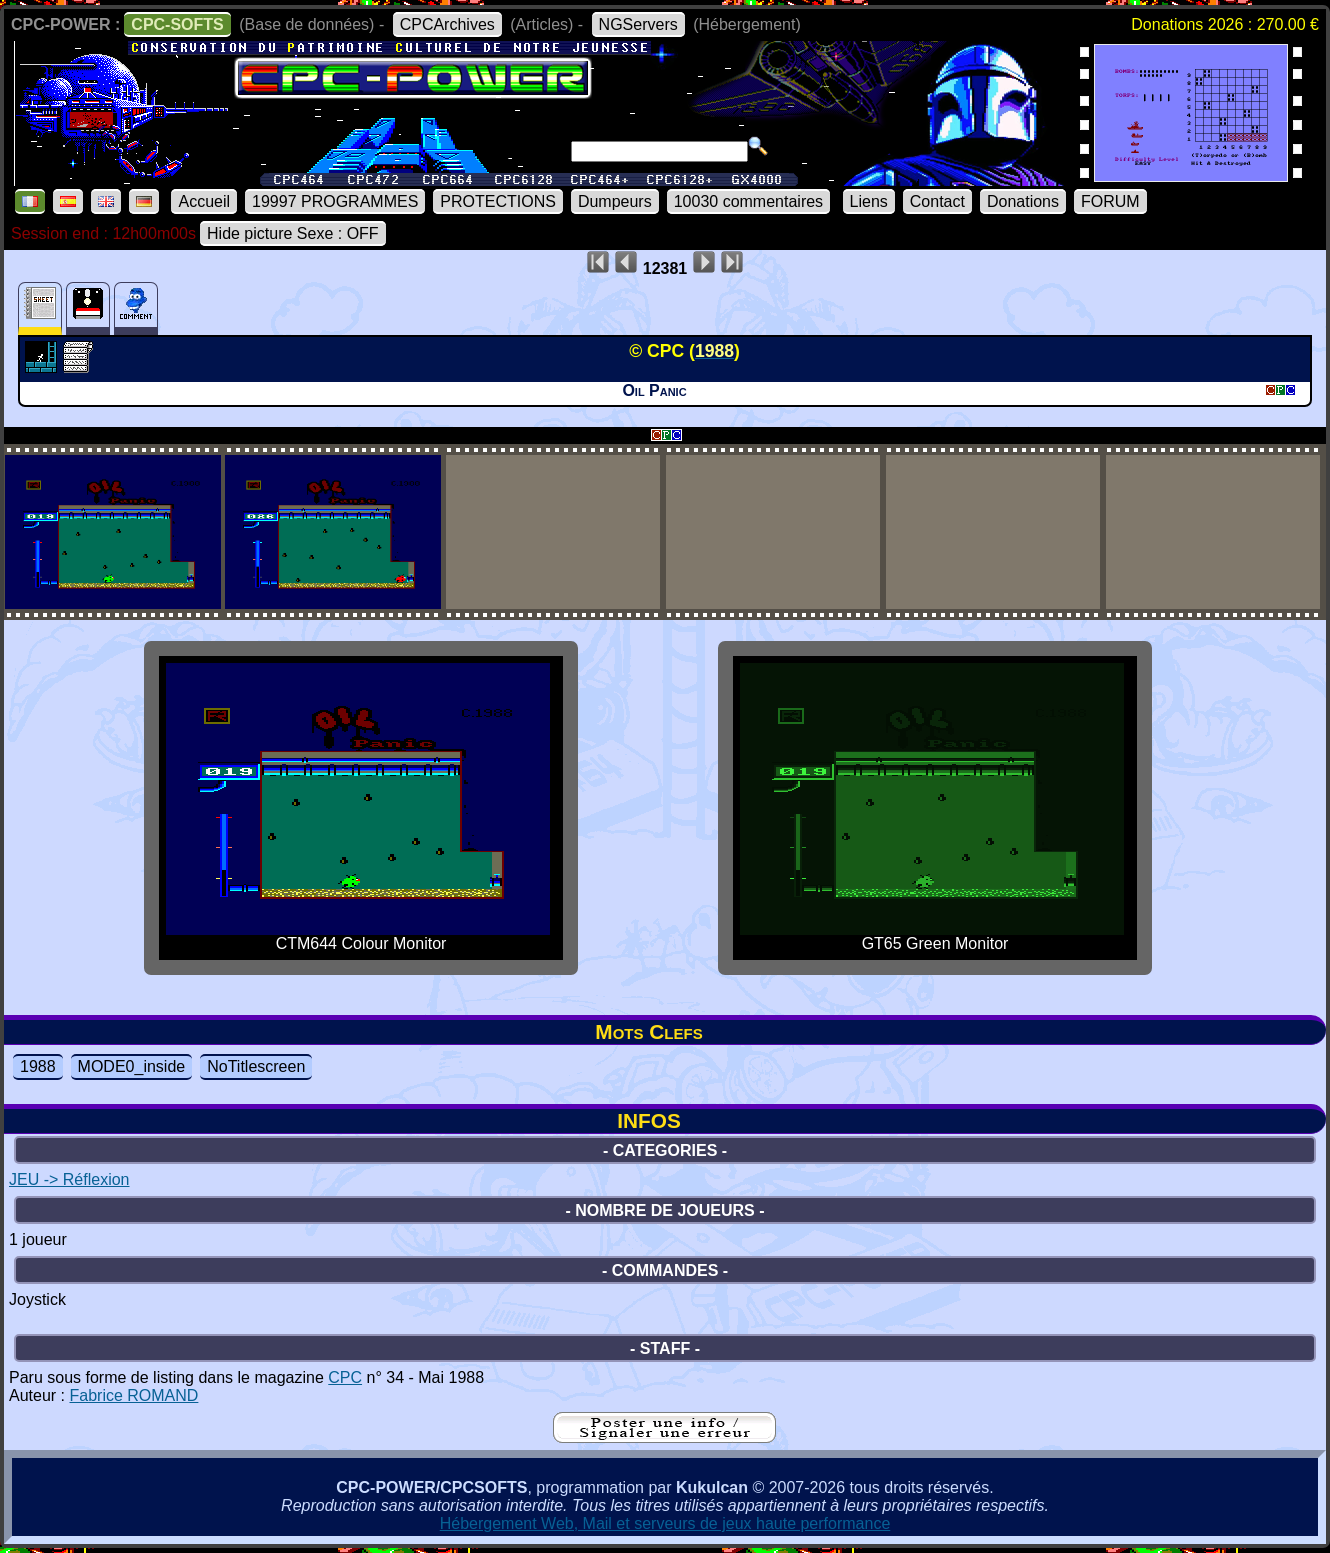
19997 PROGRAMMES (335, 201)
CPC (345, 1377)
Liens (869, 201)
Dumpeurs (615, 201)
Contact (937, 201)
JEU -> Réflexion (69, 1179)
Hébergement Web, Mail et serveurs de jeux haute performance (665, 1523)
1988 (38, 1066)
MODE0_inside (132, 1066)
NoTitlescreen (256, 1066)
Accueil (204, 201)
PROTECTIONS (498, 201)
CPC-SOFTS (177, 24)
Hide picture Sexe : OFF (293, 233)
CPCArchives (447, 24)
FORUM (1110, 201)
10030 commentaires (748, 201)
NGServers (638, 24)
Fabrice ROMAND (133, 1395)
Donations (1023, 201)
